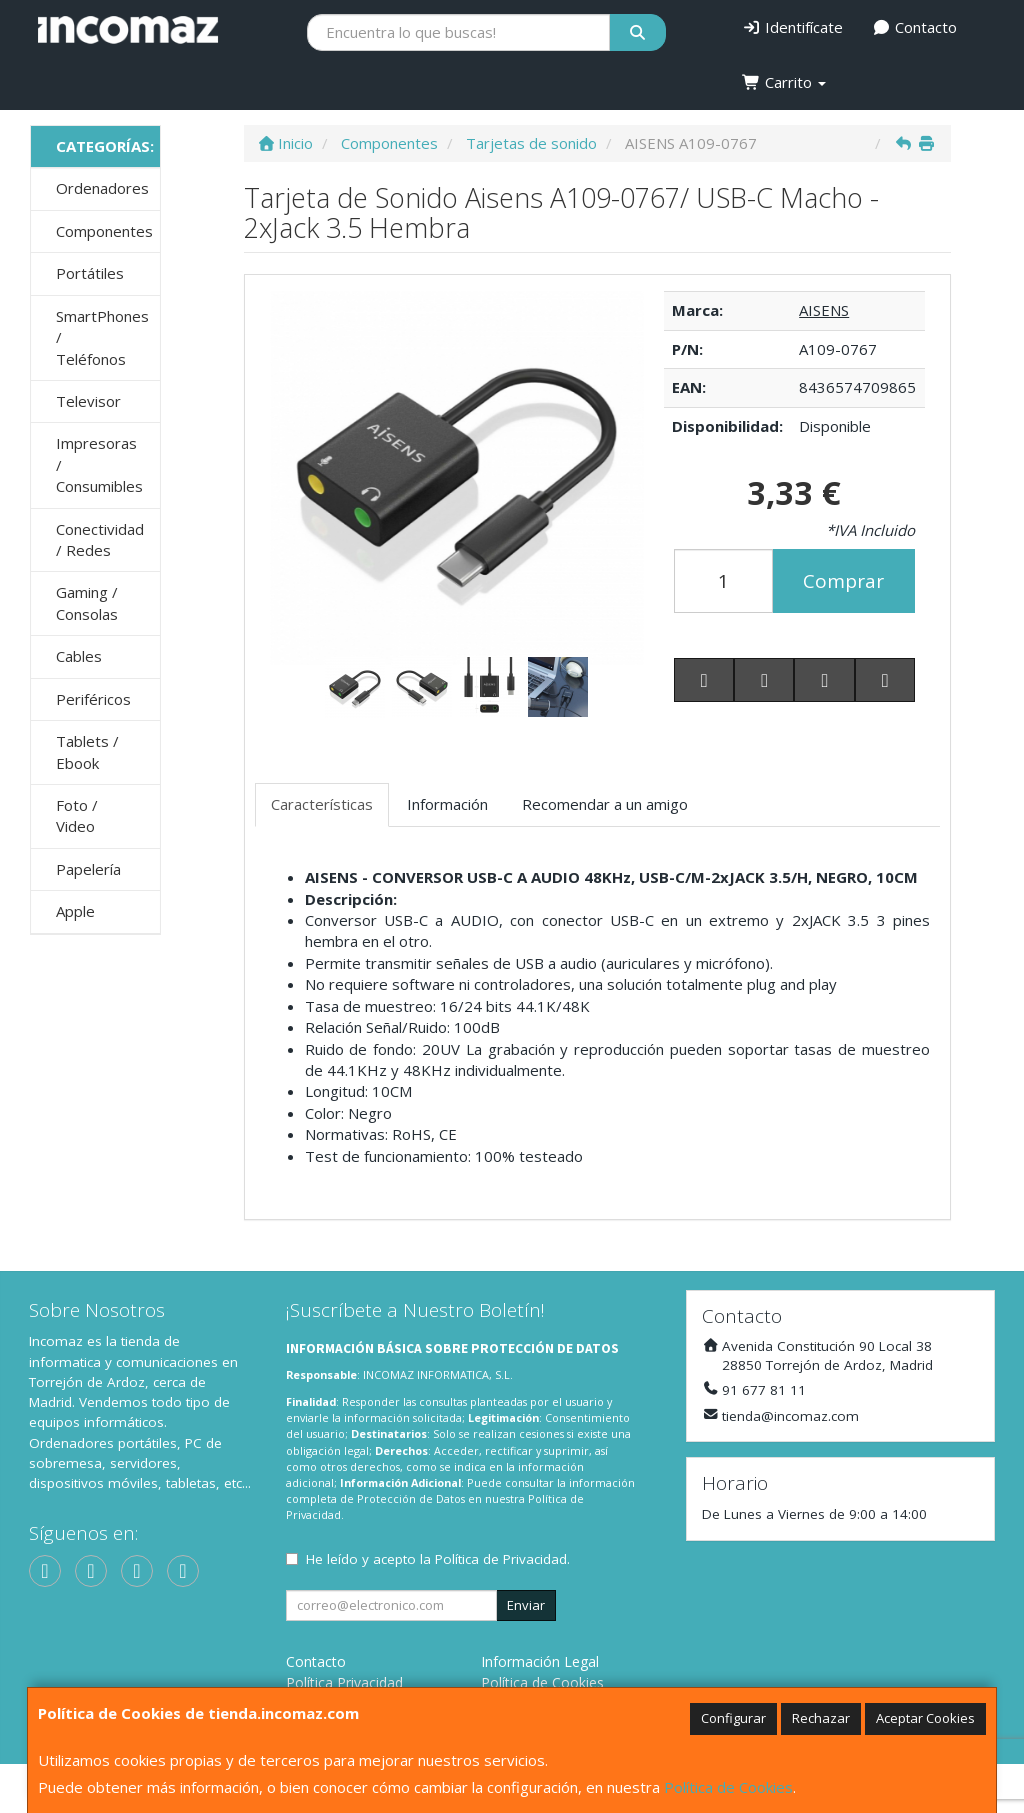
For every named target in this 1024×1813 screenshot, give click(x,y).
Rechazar (821, 1718)
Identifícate (792, 27)
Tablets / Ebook (87, 751)
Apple (75, 911)
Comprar (843, 581)
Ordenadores (102, 188)
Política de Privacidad (501, 1559)
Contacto (915, 27)
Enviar (526, 1605)
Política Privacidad (344, 1682)
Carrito (784, 82)
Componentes (104, 231)
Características (322, 804)
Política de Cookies (728, 1787)
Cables (79, 656)
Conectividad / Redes (100, 539)
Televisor (88, 401)
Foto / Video (77, 815)
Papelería (88, 869)
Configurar (733, 1718)
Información (447, 804)
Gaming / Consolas (87, 602)
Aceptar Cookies (925, 1718)
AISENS (824, 310)
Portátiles (90, 273)
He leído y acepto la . (438, 1559)
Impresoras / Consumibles (99, 464)
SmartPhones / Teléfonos (102, 337)
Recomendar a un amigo (605, 804)
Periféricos (93, 699)
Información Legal (540, 1661)
